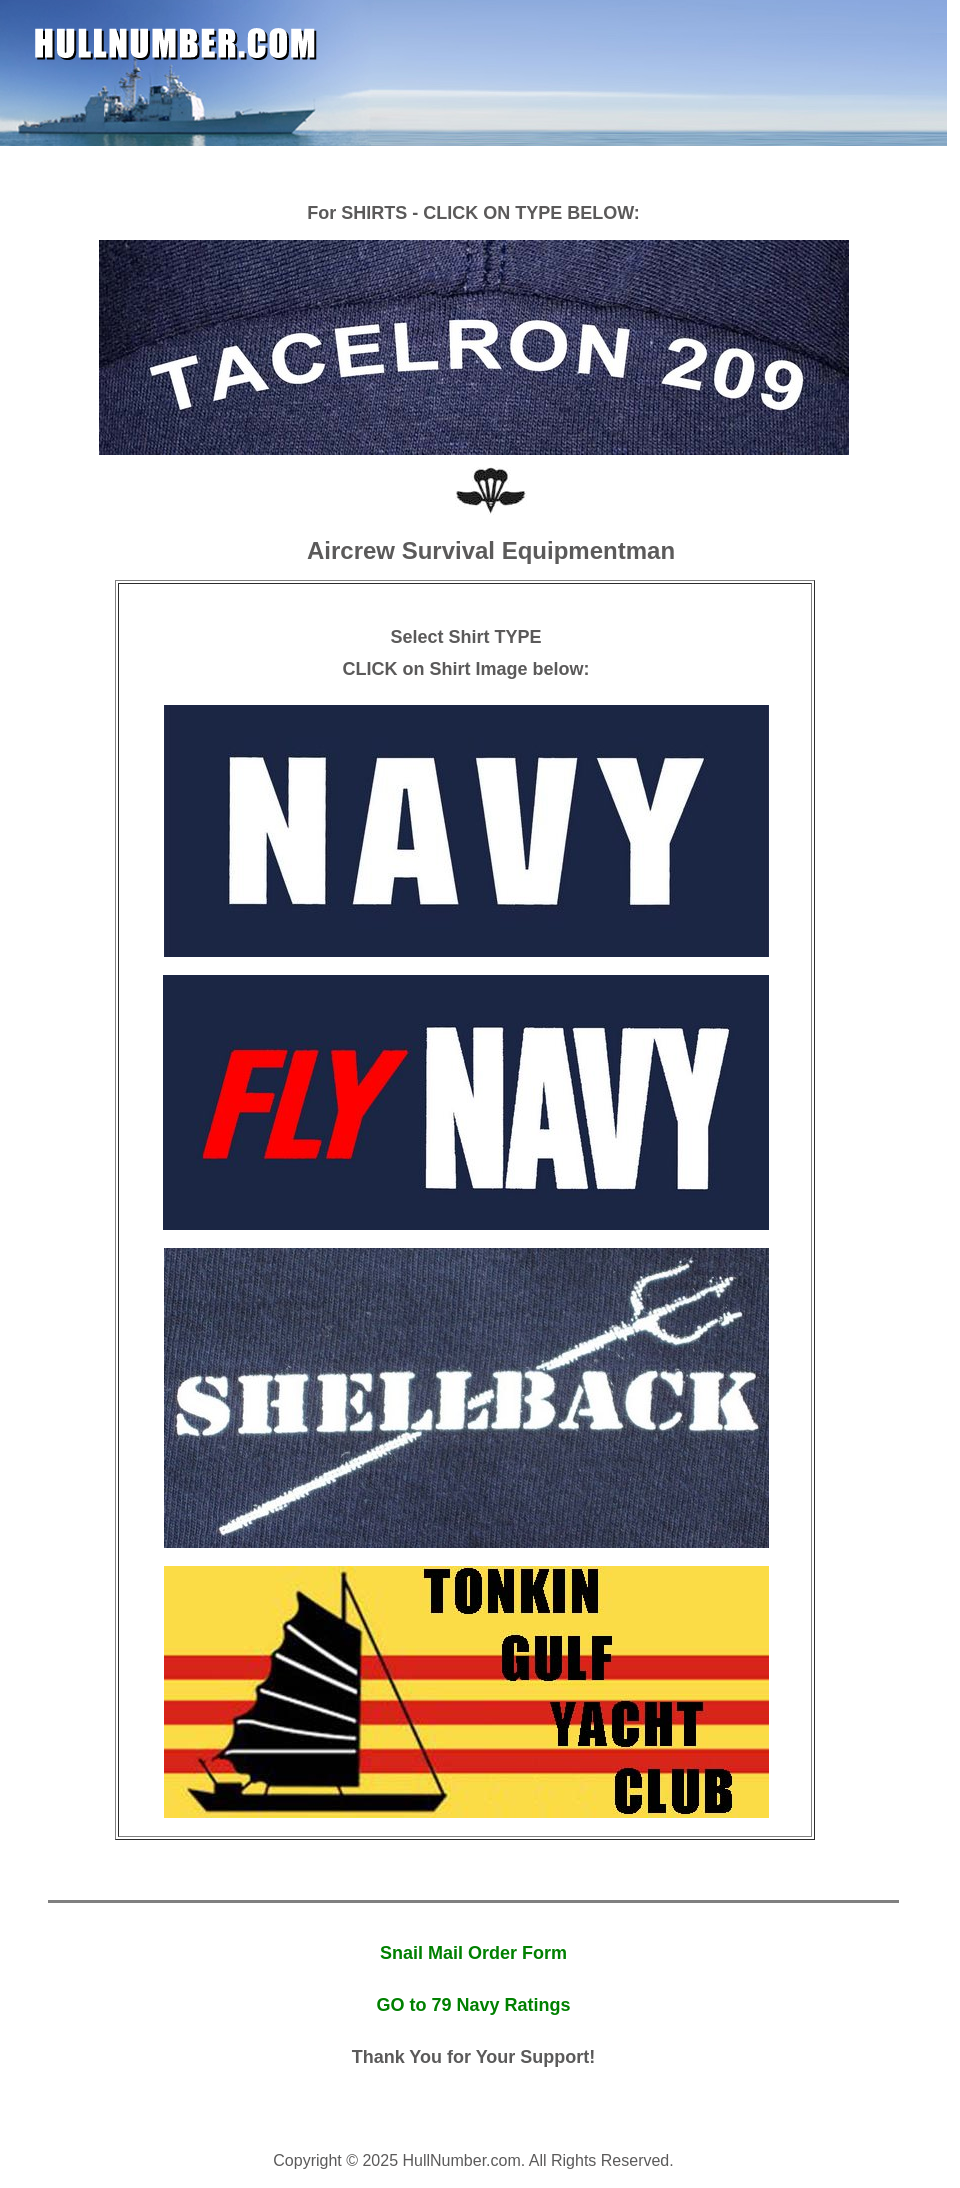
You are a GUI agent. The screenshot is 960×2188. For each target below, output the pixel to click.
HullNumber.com (176, 44)
